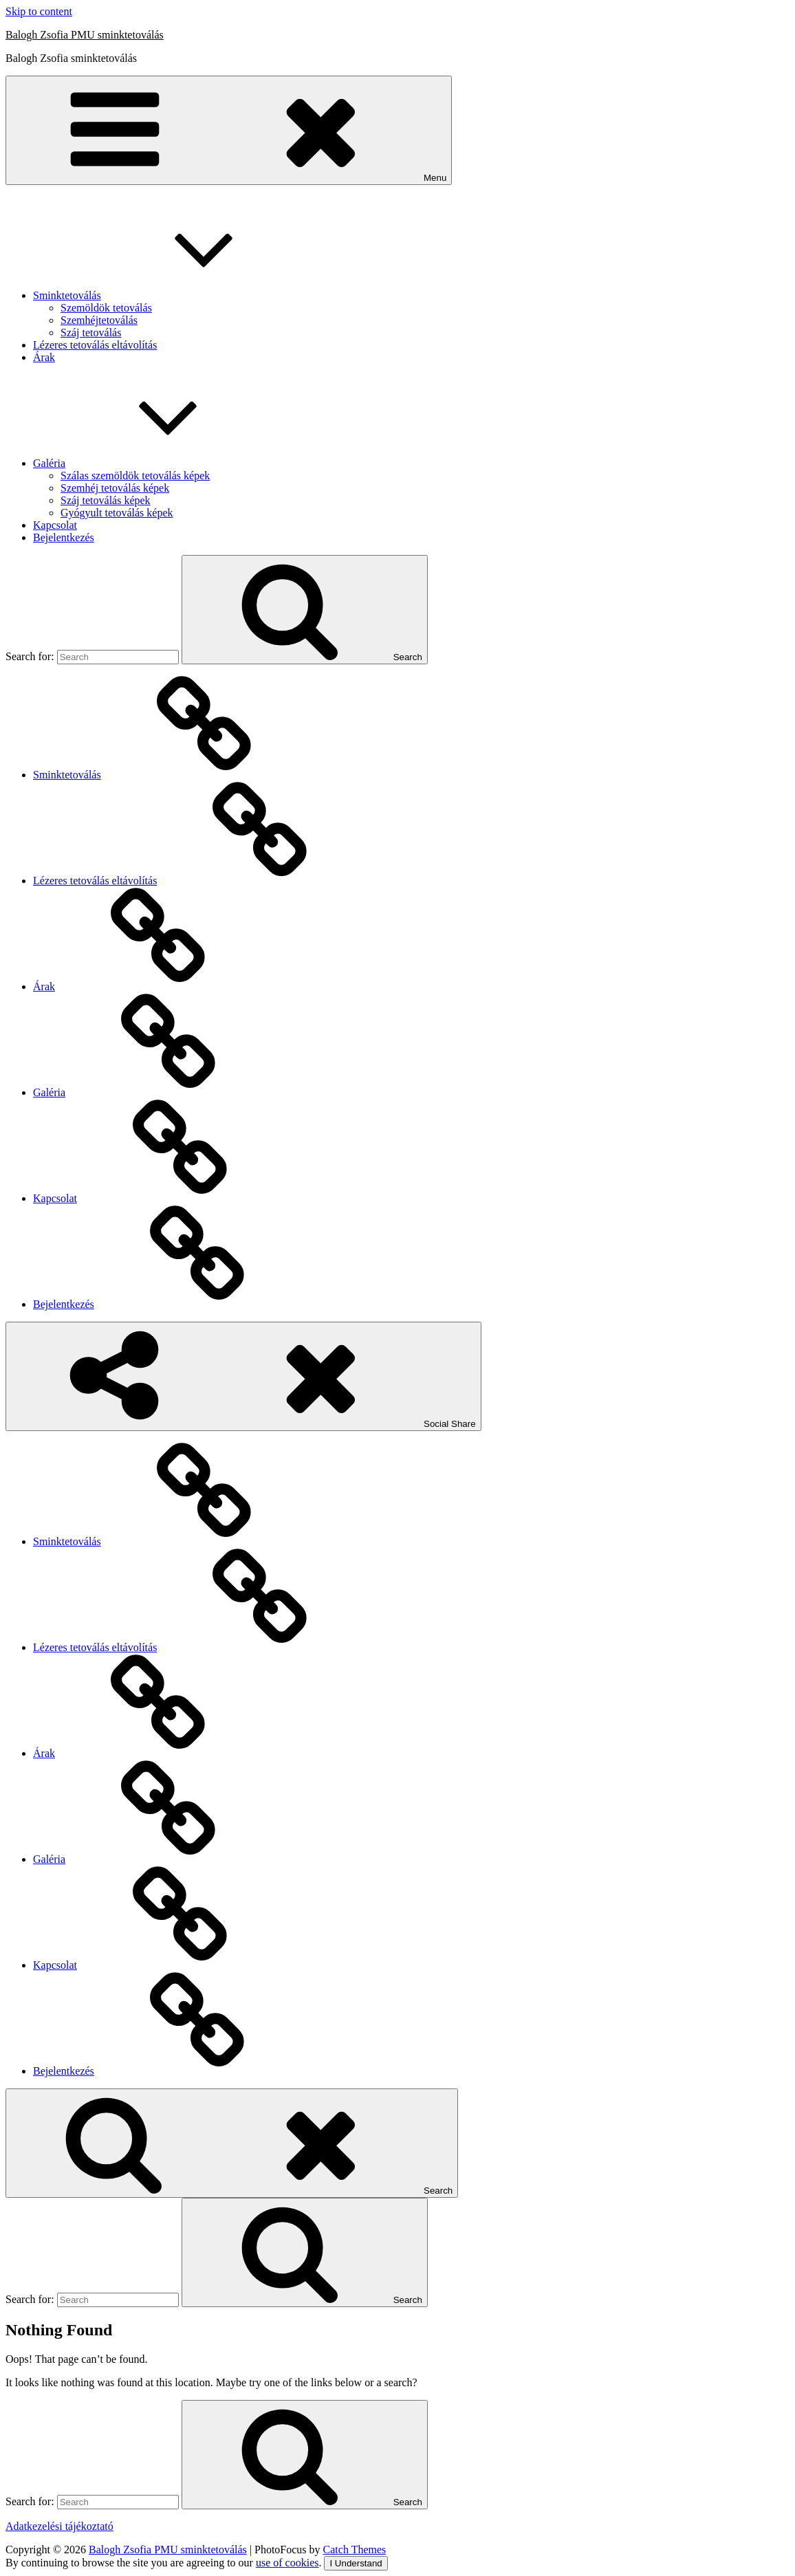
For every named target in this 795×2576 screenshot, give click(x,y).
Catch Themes (354, 2549)
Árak (44, 357)
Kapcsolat (55, 525)
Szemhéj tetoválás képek (115, 488)
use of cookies (287, 2562)
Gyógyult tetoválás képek (117, 513)
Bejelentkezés (63, 537)
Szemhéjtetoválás (99, 320)
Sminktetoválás (170, 295)
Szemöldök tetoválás (106, 308)
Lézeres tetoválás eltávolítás (95, 345)
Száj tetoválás (91, 332)
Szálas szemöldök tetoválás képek (135, 475)
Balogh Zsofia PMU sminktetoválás (85, 35)
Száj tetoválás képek (106, 500)
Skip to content (39, 11)
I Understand (355, 2563)
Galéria (152, 463)
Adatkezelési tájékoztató (59, 2526)
